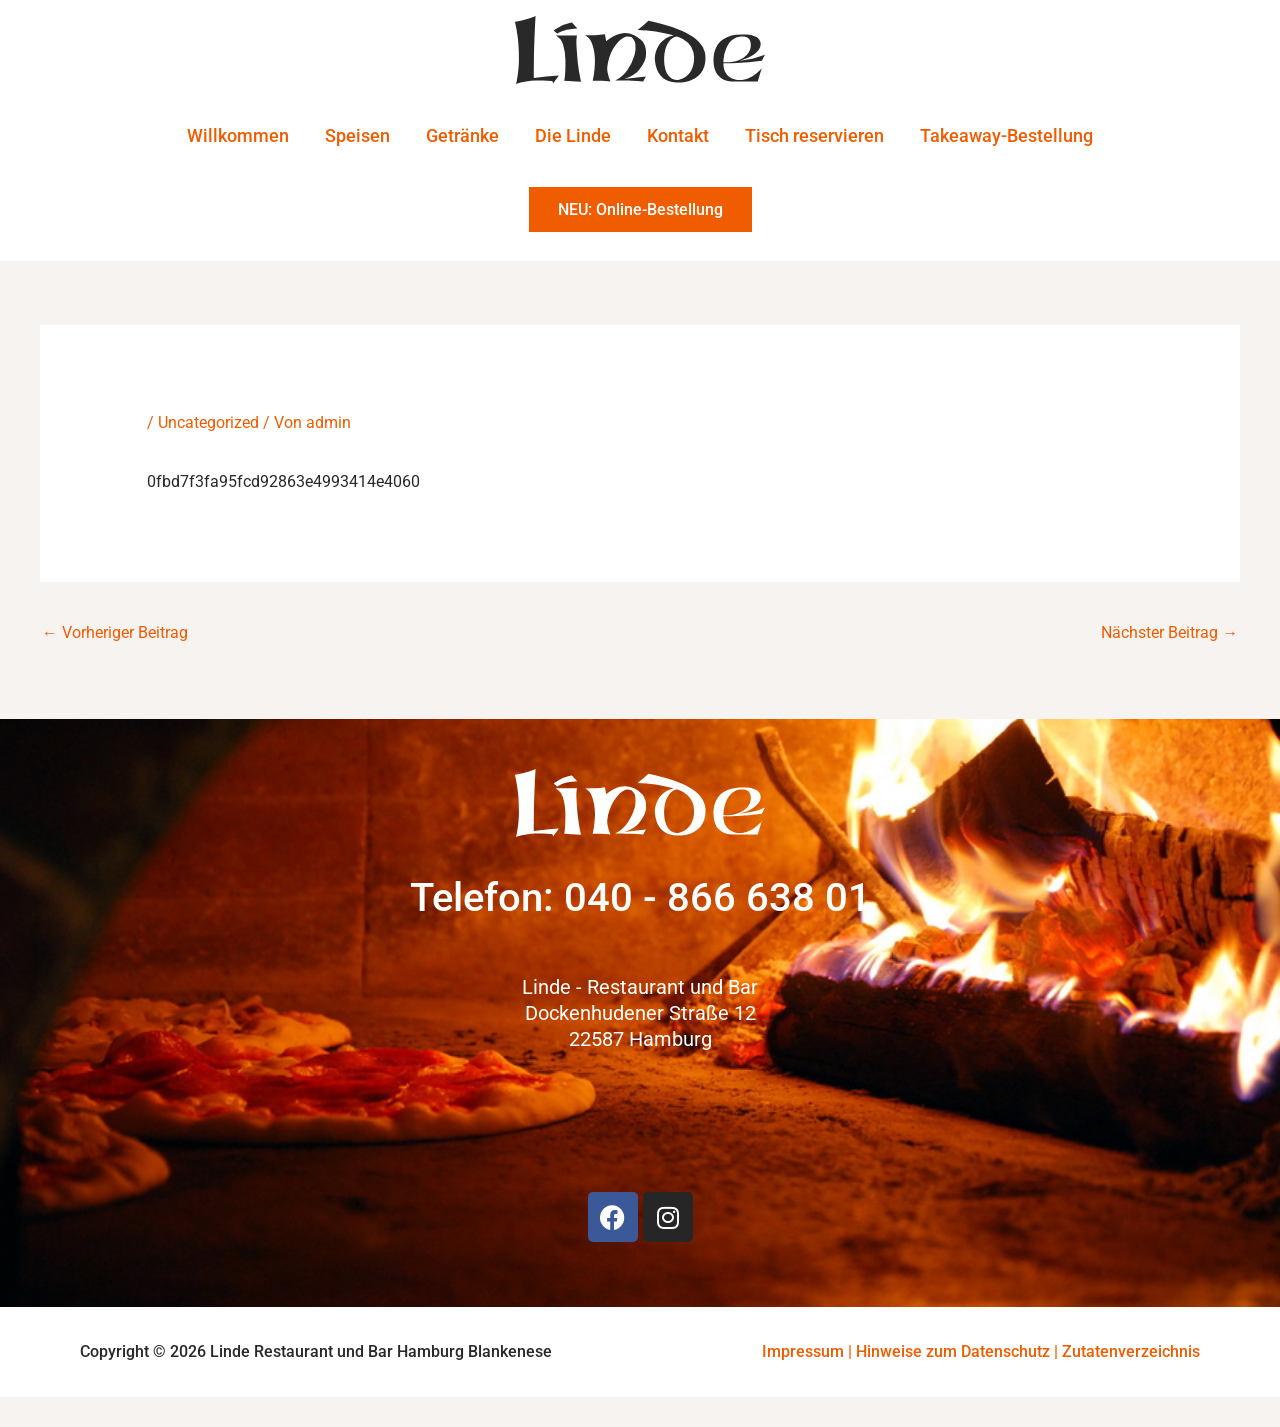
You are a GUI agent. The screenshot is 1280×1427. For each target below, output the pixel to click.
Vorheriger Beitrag (115, 631)
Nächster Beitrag (1169, 631)
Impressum (803, 1351)
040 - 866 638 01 (717, 897)
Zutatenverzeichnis (1131, 1351)
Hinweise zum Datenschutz (953, 1351)
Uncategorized (208, 421)
